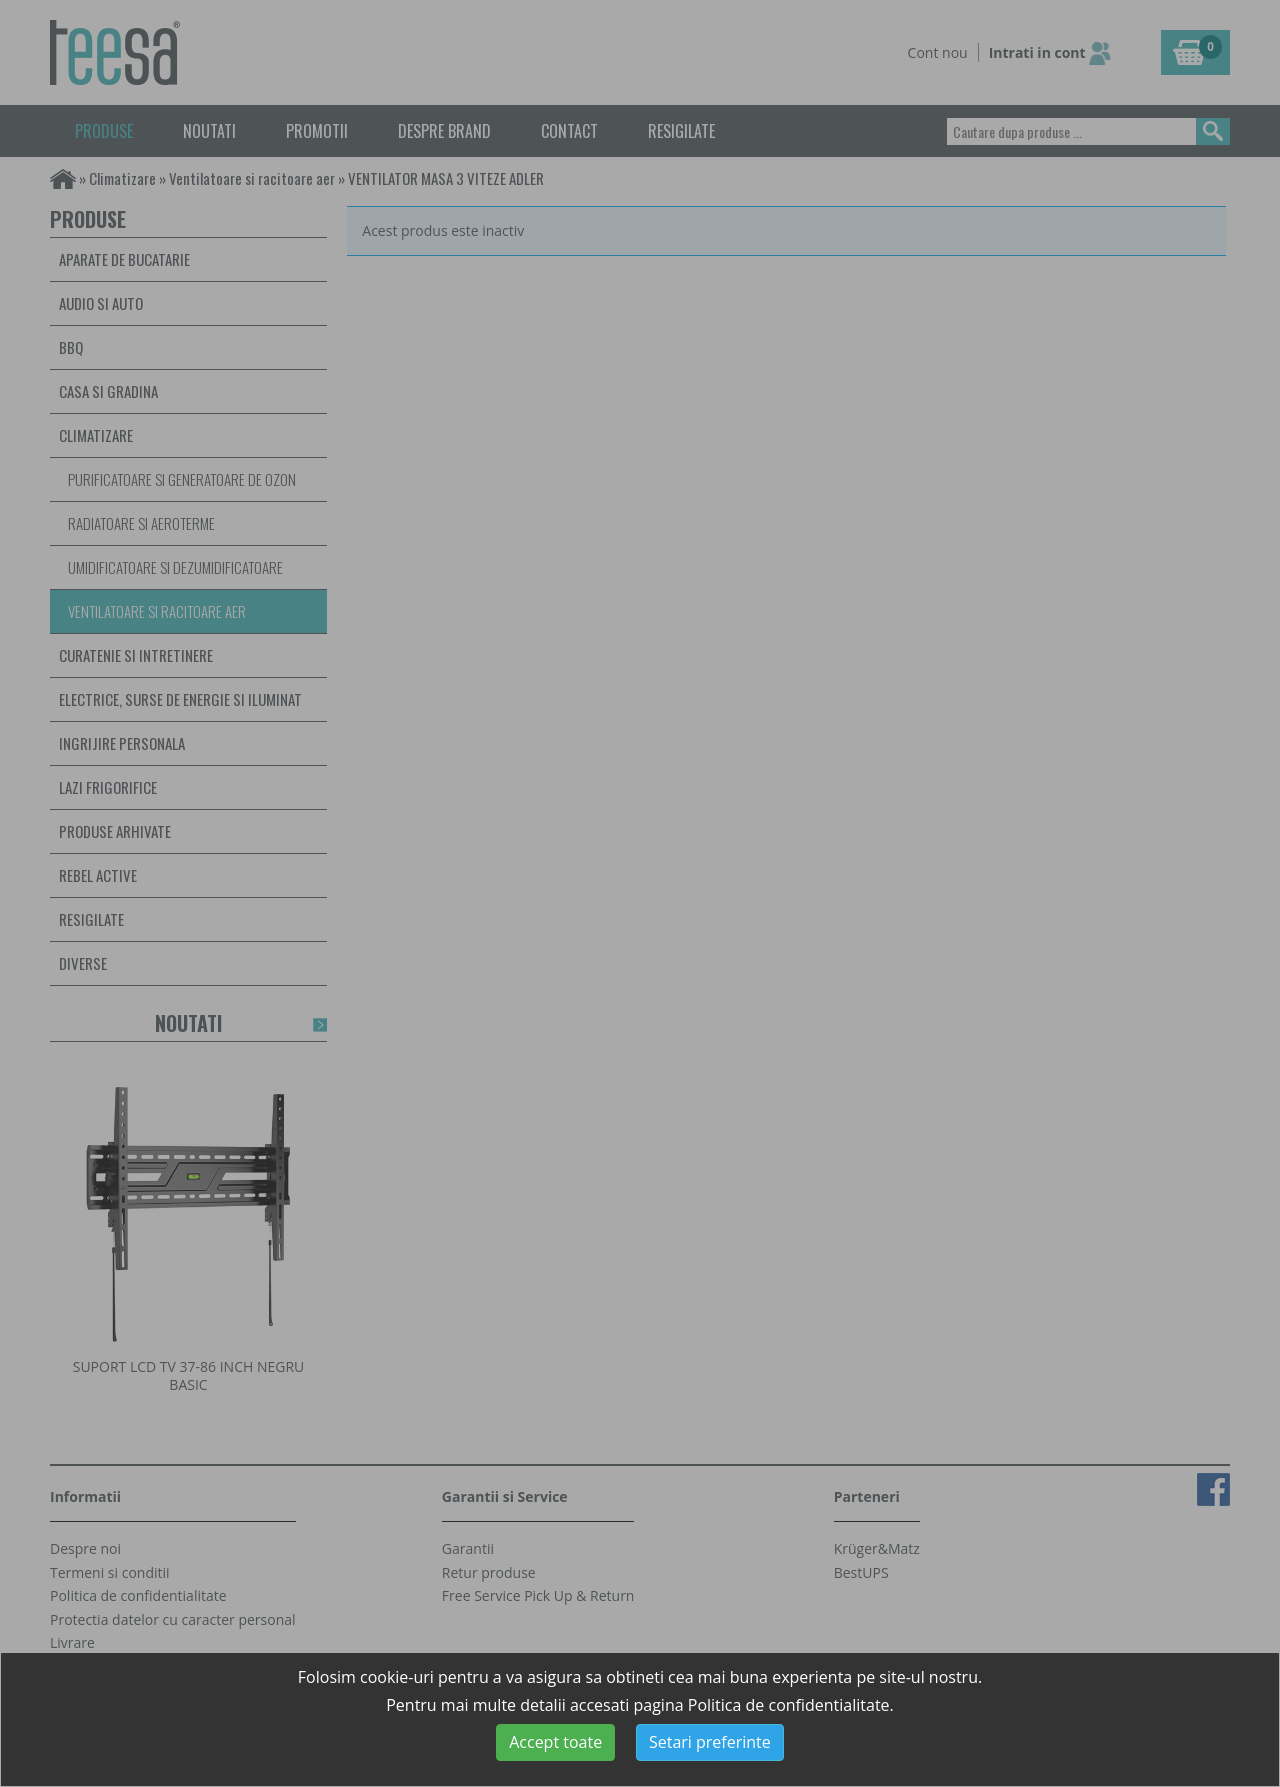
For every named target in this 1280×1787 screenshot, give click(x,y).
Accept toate (555, 1742)
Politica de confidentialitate (789, 1705)
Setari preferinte (710, 1742)
